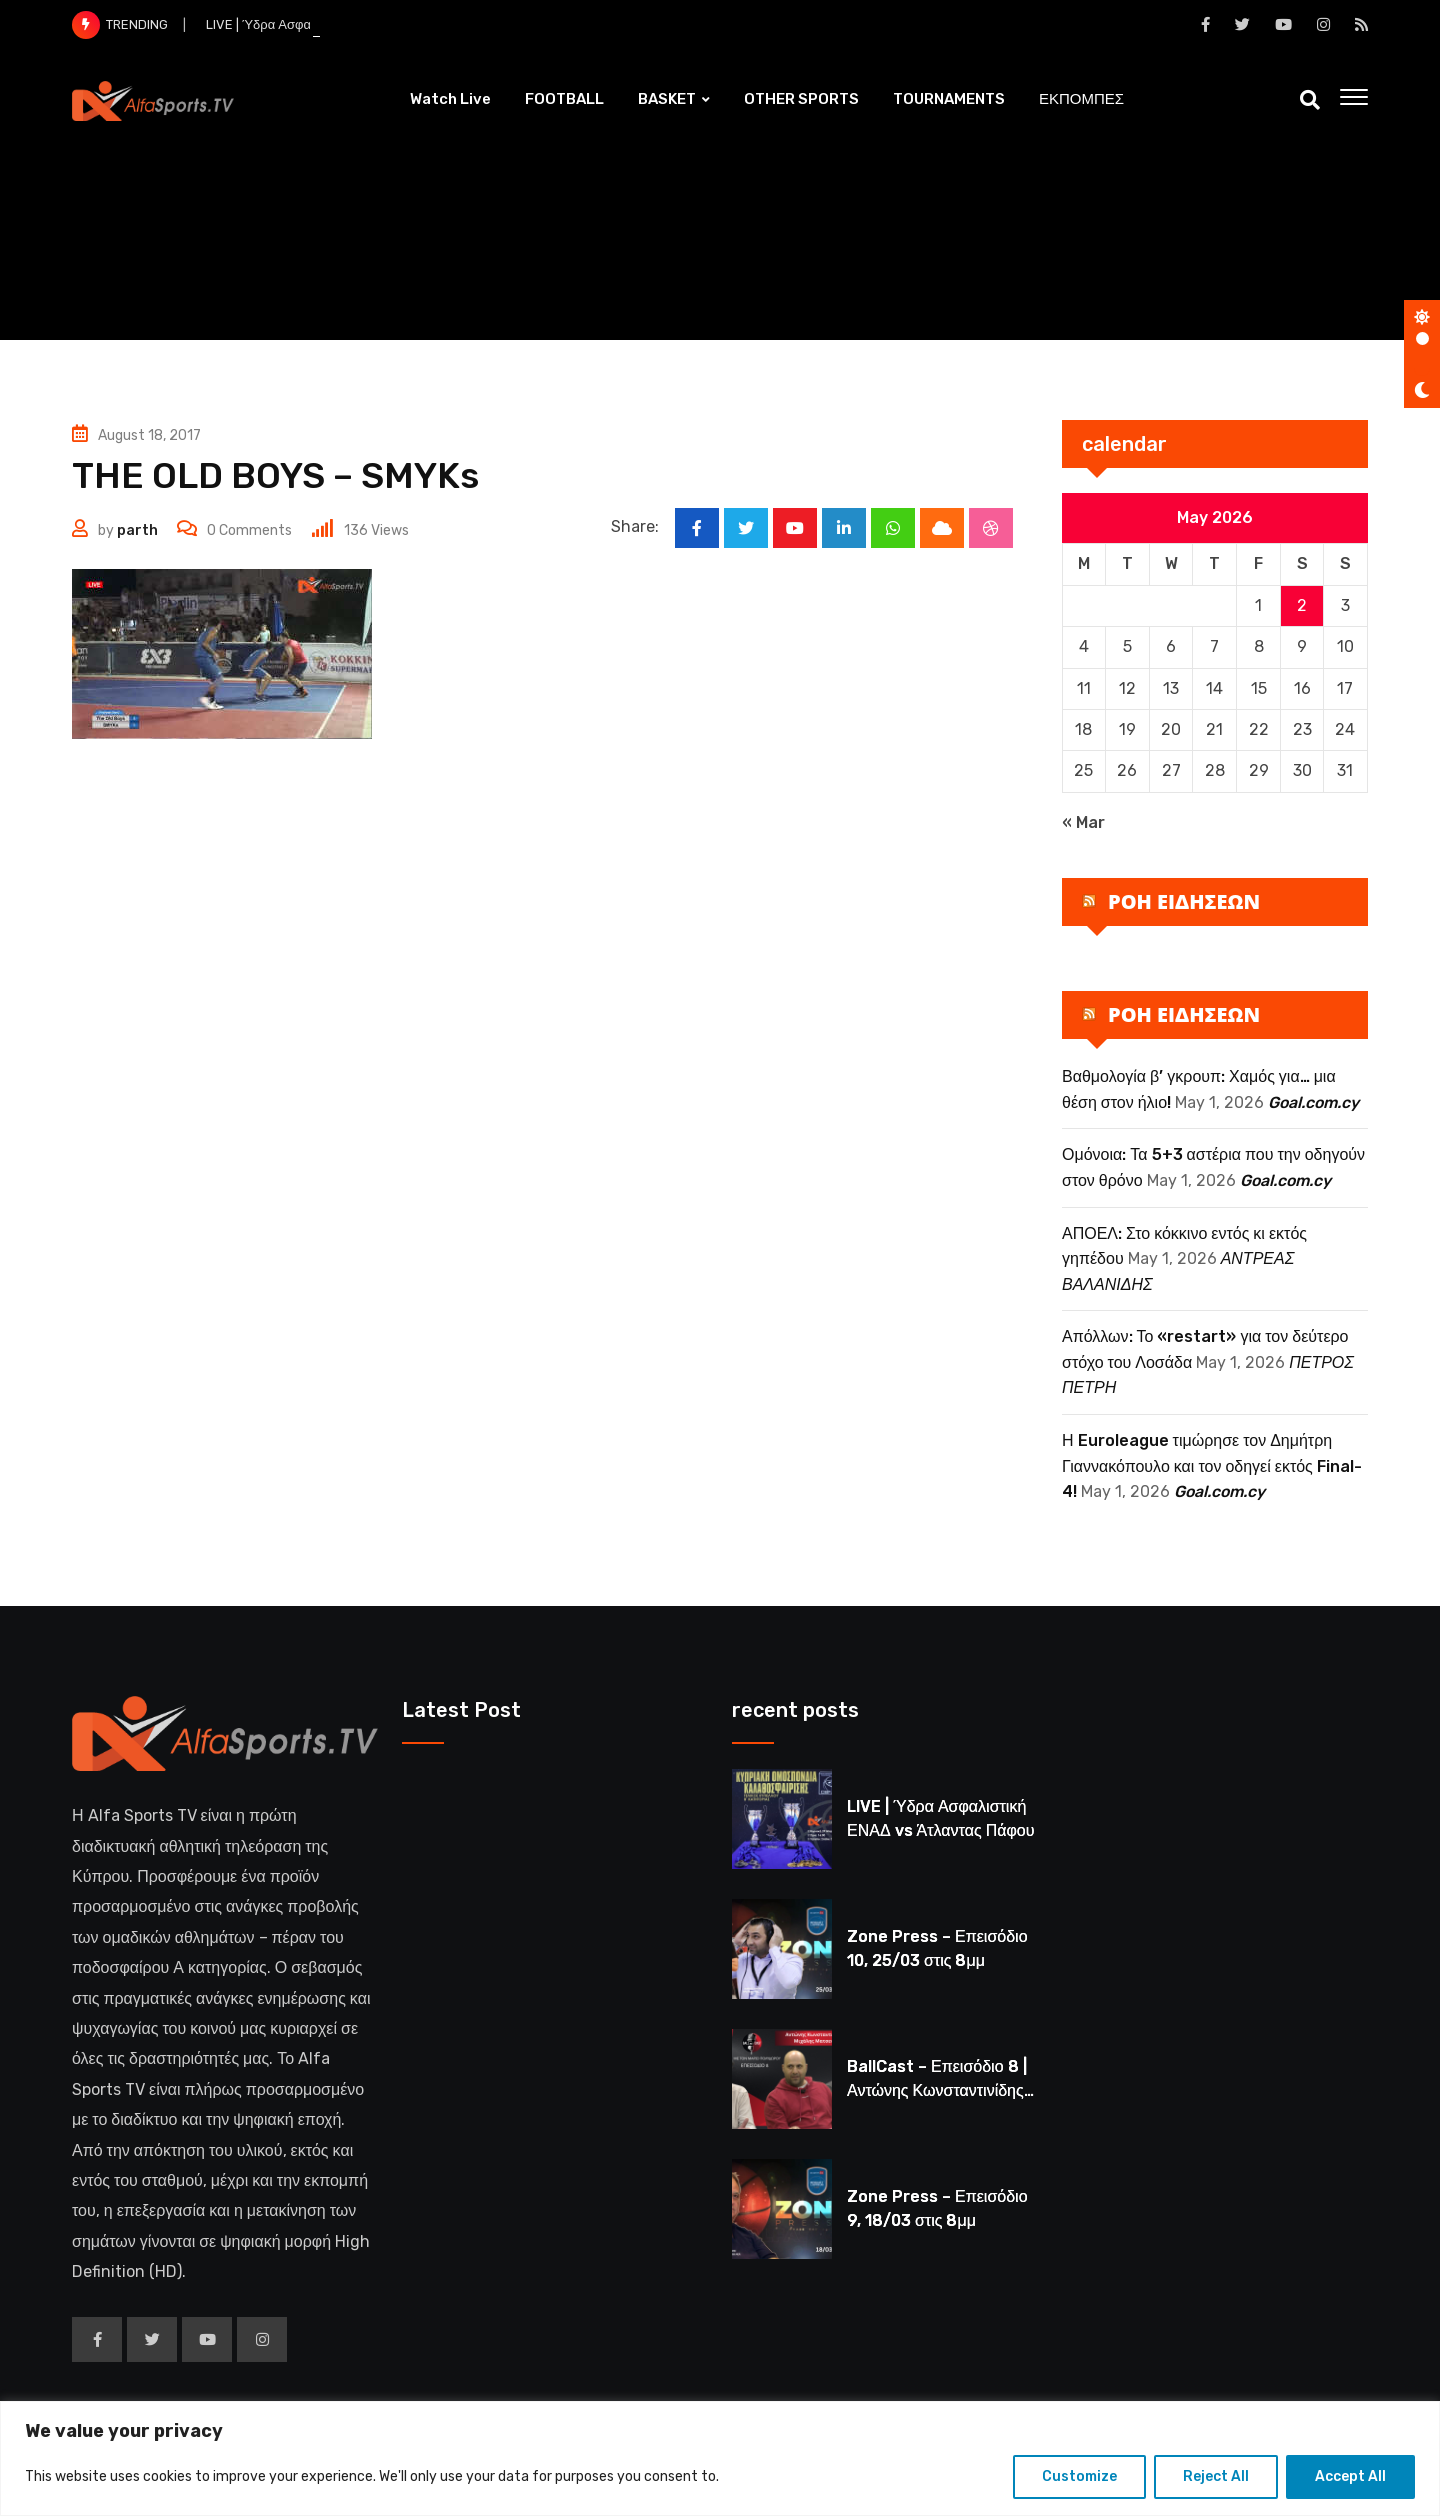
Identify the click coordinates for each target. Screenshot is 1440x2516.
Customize (1079, 2476)
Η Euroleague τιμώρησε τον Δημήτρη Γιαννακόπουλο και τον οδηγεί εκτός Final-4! (1212, 1466)
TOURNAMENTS (949, 99)
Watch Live (450, 99)
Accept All (1350, 2476)
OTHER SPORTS (801, 99)
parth (137, 530)
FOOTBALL (564, 99)
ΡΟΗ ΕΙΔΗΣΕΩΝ (1184, 901)
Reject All (1216, 2476)
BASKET (667, 99)
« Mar (1083, 822)
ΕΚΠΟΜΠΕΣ (1081, 99)
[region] (720, 2458)
